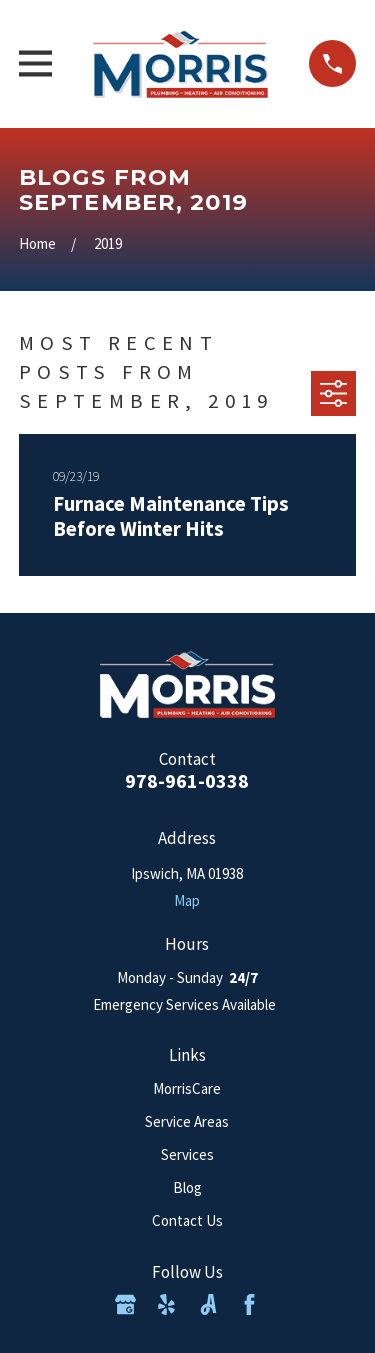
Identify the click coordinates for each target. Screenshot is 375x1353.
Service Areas (187, 1121)
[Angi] (208, 1304)
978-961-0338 (187, 781)
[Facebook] (249, 1304)
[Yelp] (166, 1304)
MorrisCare (187, 1088)
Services (187, 1154)
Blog (187, 1187)
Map (187, 900)
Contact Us (187, 1220)
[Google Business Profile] (125, 1304)
